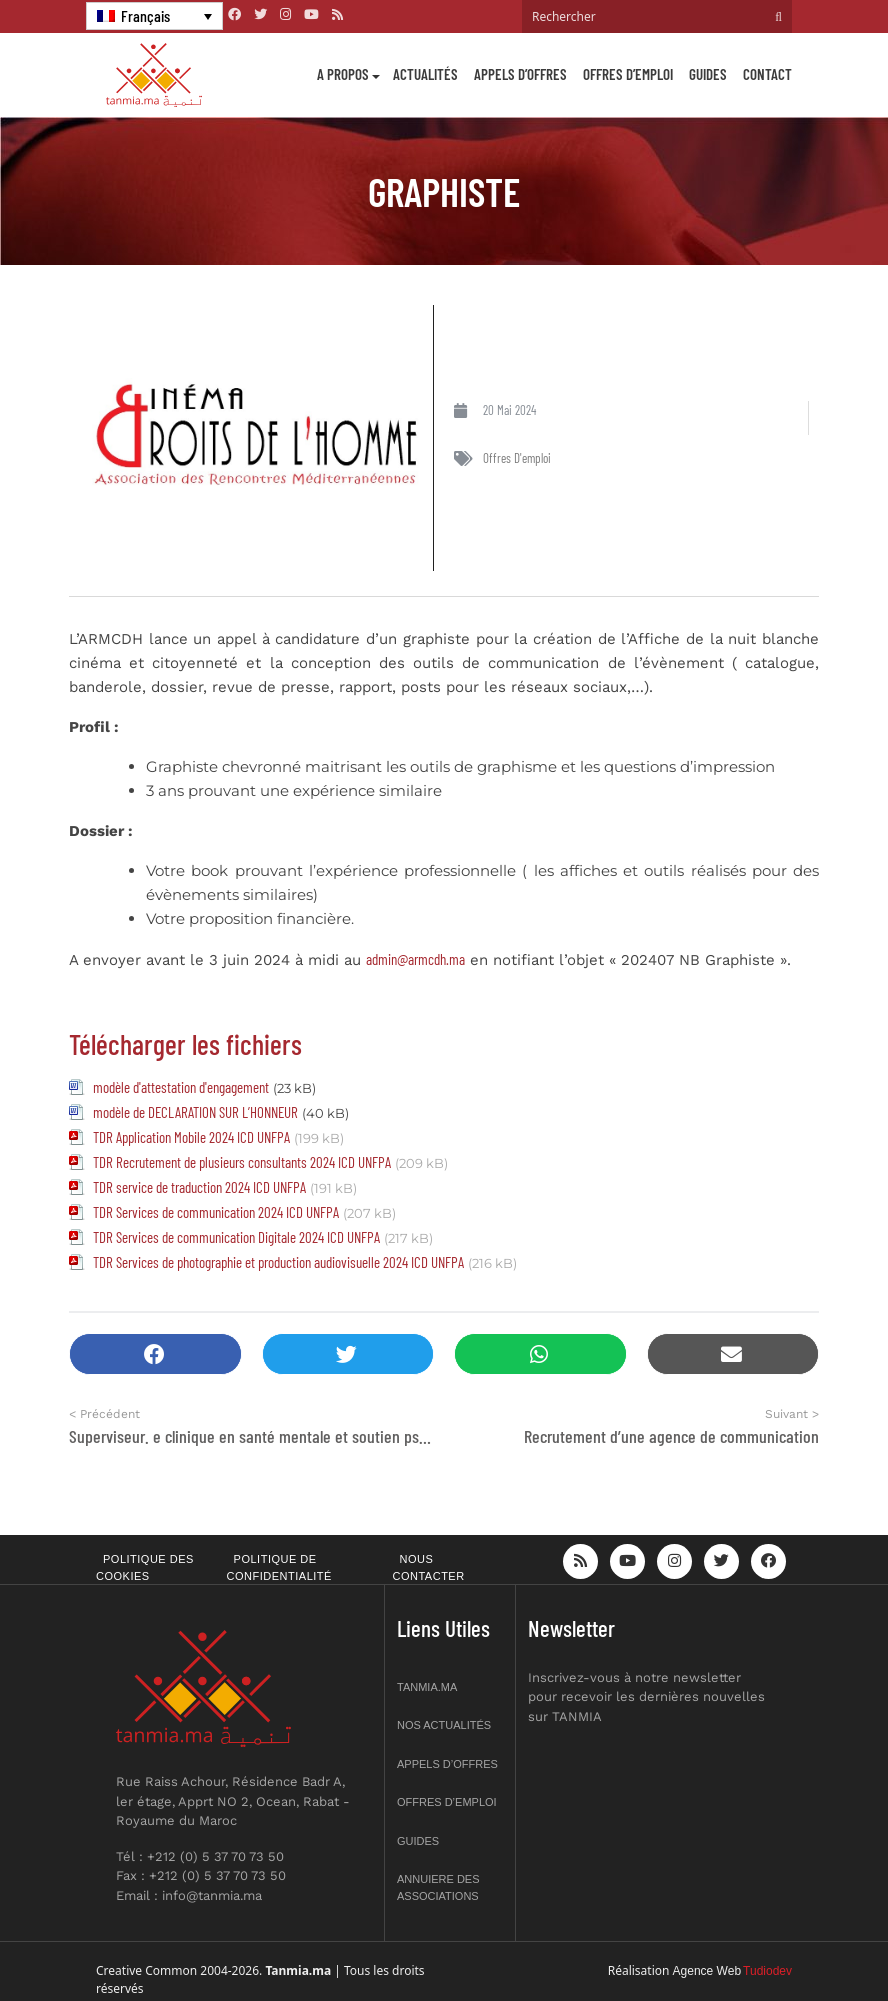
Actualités (425, 74)
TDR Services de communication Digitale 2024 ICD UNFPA (236, 1237)
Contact (767, 74)
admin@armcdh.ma (415, 959)
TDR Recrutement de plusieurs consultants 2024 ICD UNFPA (242, 1162)
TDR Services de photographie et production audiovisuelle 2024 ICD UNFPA (278, 1262)
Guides (708, 74)
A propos (343, 74)
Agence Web (707, 1971)
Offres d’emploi (628, 74)
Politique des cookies (145, 1567)
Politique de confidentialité (279, 1567)
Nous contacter (429, 1567)
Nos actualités (444, 1725)
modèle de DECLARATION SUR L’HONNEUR (195, 1112)
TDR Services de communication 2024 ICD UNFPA (216, 1212)
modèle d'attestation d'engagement (181, 1087)
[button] (155, 1354)
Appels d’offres (520, 74)
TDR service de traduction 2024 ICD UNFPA (199, 1187)
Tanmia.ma (427, 1687)
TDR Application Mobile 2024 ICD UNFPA (191, 1137)
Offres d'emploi (517, 458)
